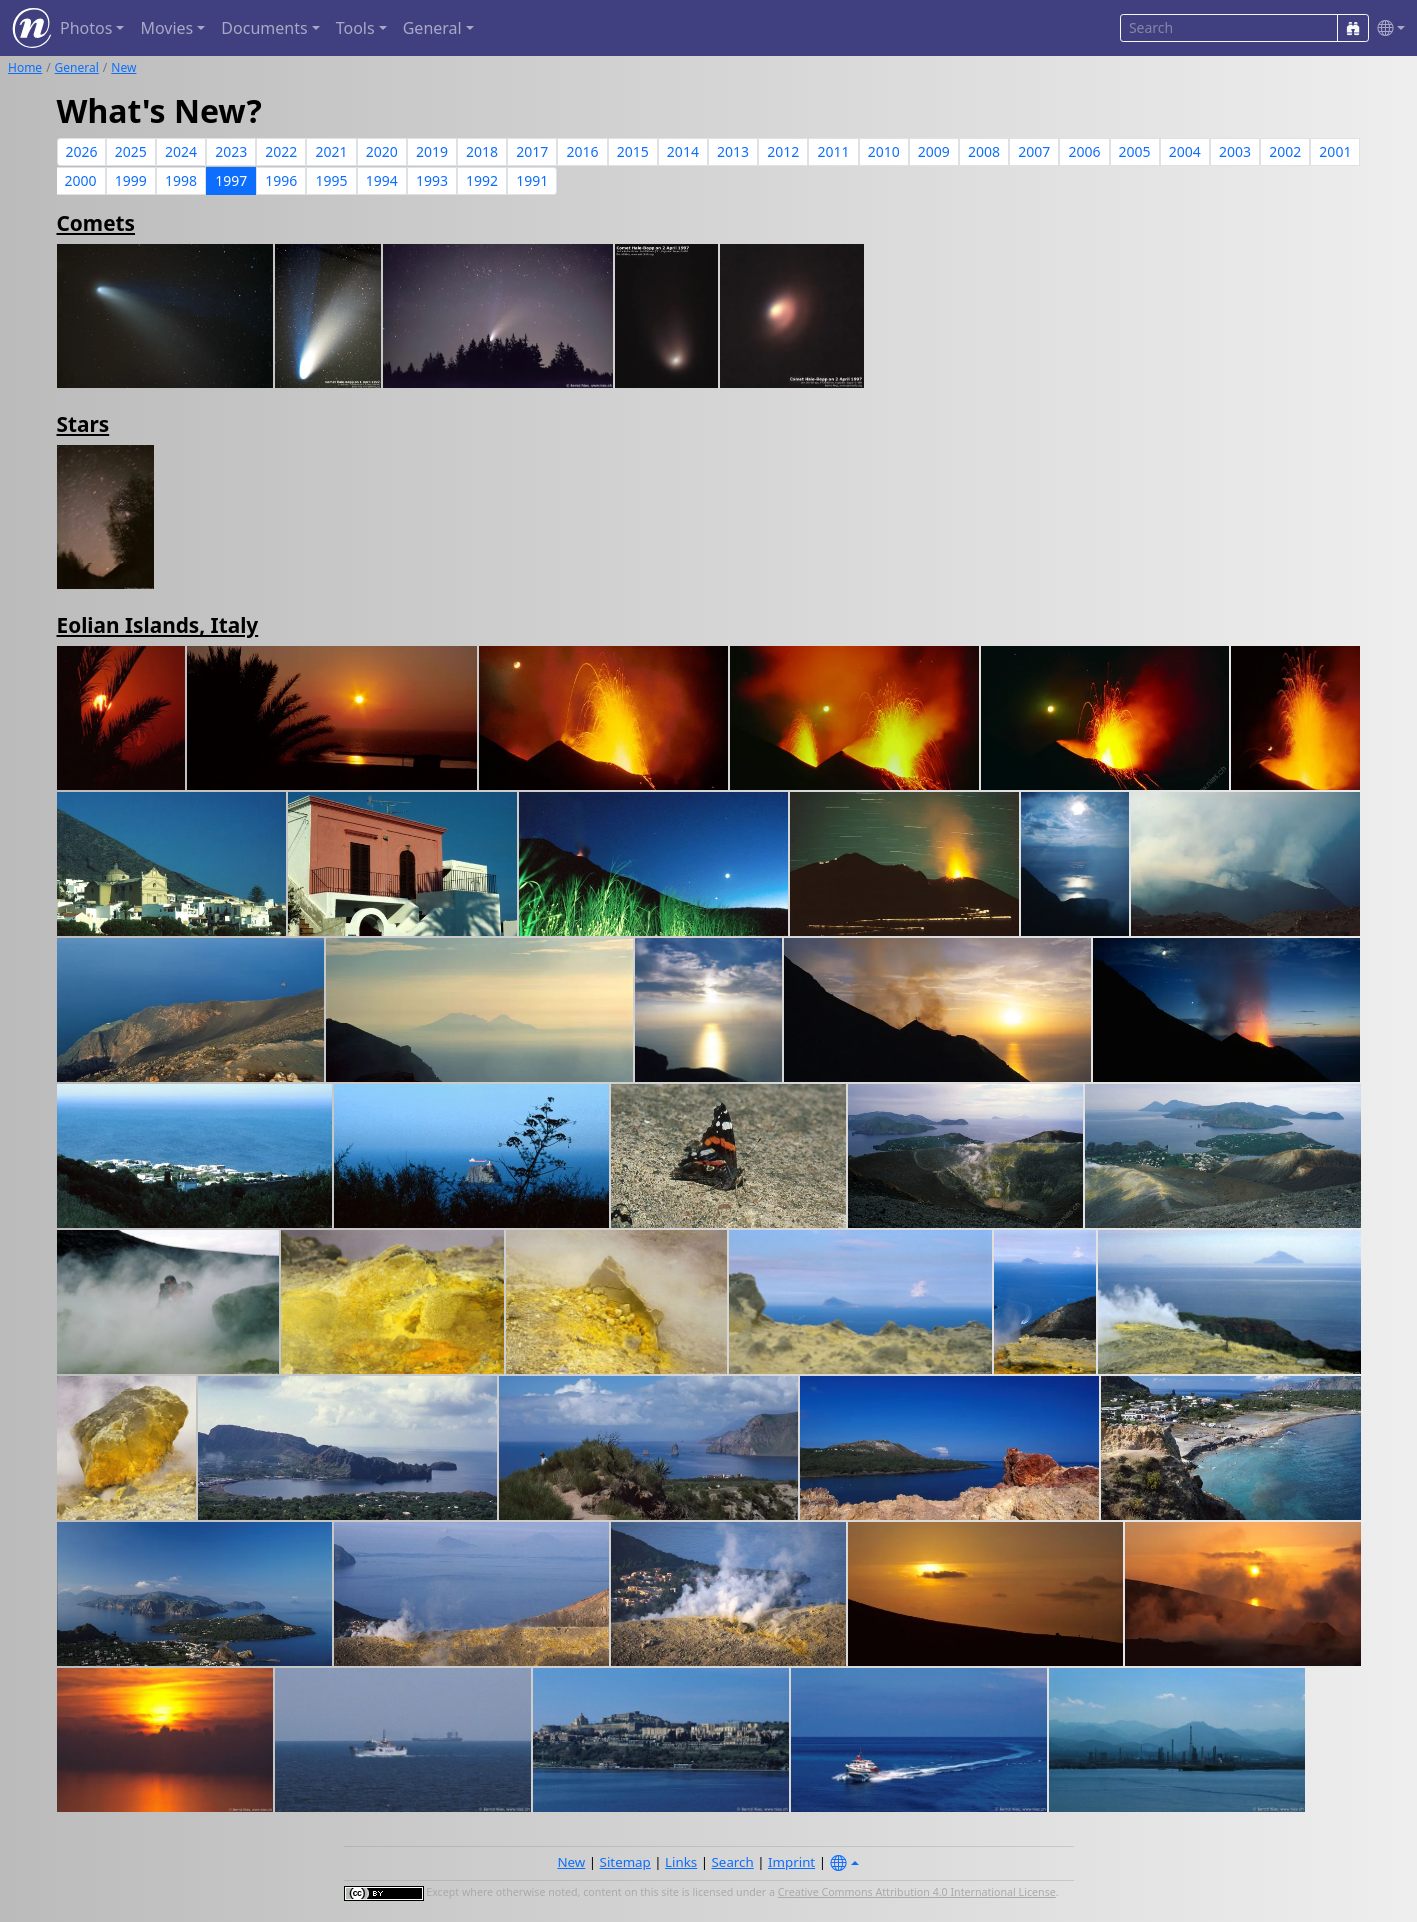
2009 (934, 151)
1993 (432, 180)
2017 (532, 151)
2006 (1084, 151)
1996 (281, 180)
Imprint (791, 1862)
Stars (83, 424)
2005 (1135, 151)
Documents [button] (264, 28)
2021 (332, 151)
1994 (382, 180)
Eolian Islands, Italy (158, 625)
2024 (181, 151)
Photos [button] (86, 28)
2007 (1034, 151)
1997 (231, 180)
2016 (582, 151)
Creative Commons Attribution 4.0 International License (917, 1892)
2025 (131, 151)
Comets (96, 223)
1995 (332, 180)
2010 (884, 151)
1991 (532, 180)
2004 (1185, 151)
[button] (1387, 28)
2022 (281, 151)
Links (681, 1862)
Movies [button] (166, 28)
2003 (1235, 151)
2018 (482, 151)
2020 (382, 151)
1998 (181, 180)
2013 (733, 151)
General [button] (432, 28)
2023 (231, 151)
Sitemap (625, 1862)
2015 (633, 151)
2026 (82, 151)
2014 (683, 151)
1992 (482, 180)
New (123, 67)
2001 (1335, 151)
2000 (81, 180)
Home (25, 67)
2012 (783, 151)
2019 (432, 151)
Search (733, 1862)
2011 (833, 151)
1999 (131, 180)
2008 (984, 151)
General (77, 67)
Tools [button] (355, 28)
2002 (1285, 151)
